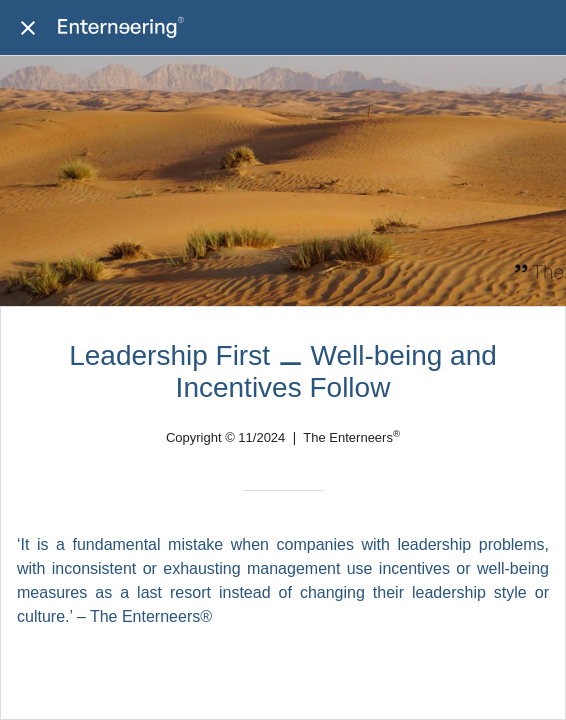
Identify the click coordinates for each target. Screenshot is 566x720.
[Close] (28, 28)
